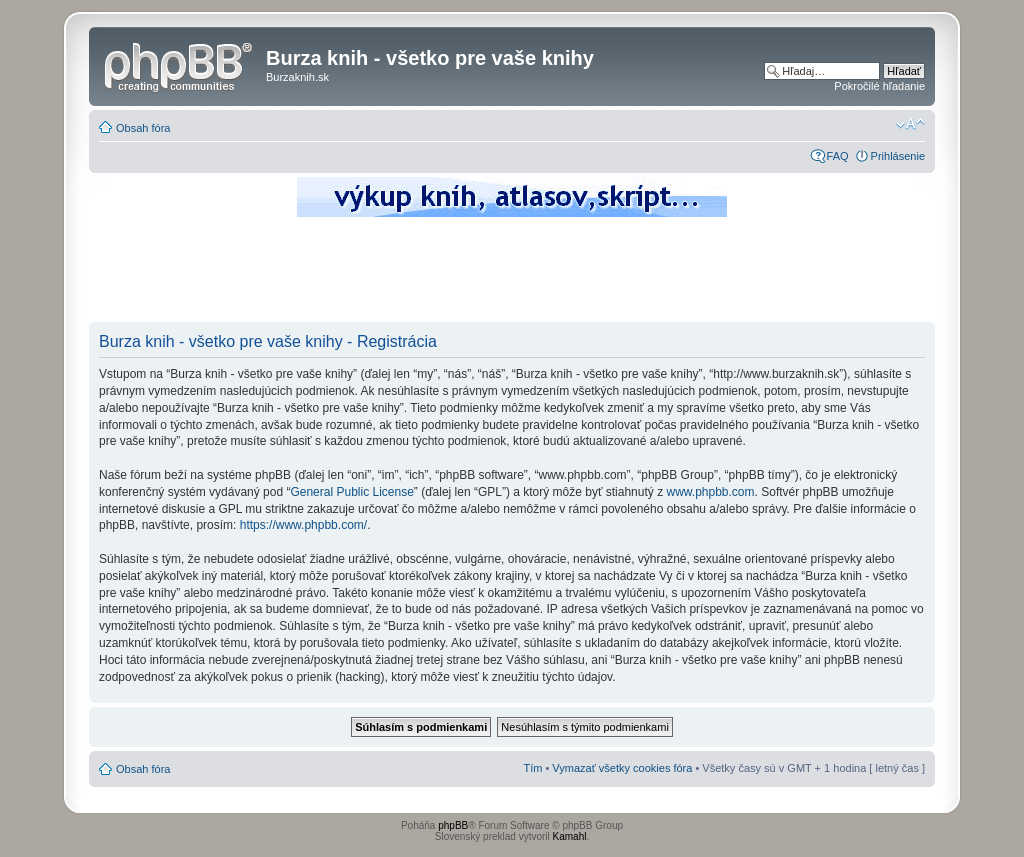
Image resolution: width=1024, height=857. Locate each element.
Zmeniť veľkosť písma (910, 124)
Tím (532, 768)
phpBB (453, 825)
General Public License (351, 492)
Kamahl (570, 836)
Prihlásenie (898, 156)
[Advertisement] (512, 275)
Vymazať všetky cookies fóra (622, 768)
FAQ (838, 156)
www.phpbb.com (710, 492)
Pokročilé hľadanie (879, 86)
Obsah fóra (143, 128)
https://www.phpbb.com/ (303, 525)
